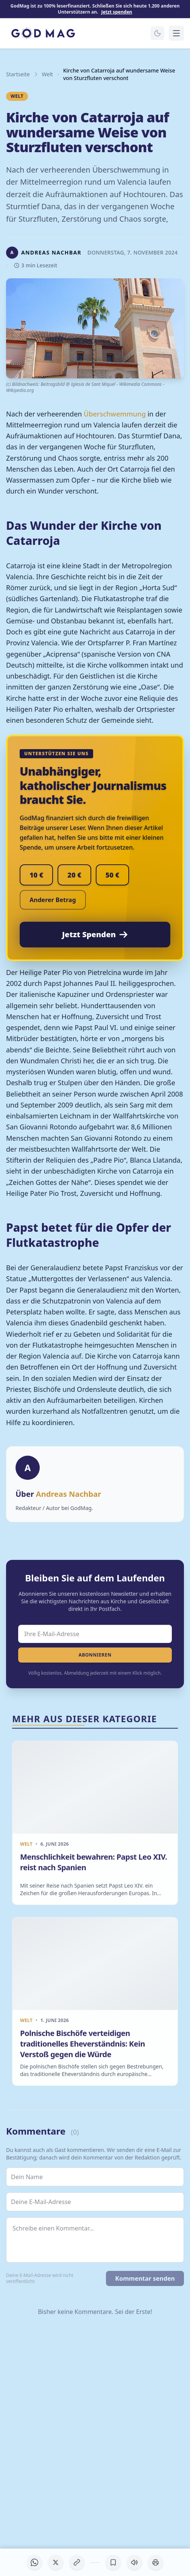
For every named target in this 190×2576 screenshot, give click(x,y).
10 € (36, 874)
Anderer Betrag (53, 900)
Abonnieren (94, 1655)
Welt (47, 74)
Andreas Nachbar (68, 1494)
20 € (74, 874)
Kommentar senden (145, 2278)
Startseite (18, 74)
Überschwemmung (115, 413)
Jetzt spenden (116, 12)
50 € (112, 874)
